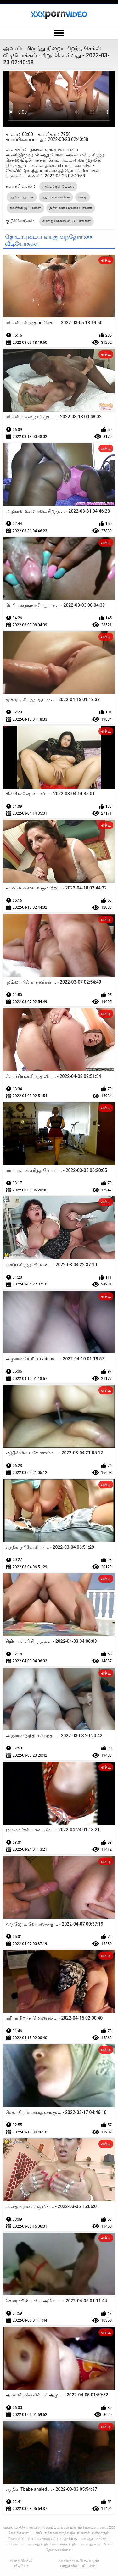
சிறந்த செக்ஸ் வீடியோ (21, 2563)
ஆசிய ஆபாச (22, 197)
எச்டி (82, 197)
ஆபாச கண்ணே (56, 197)
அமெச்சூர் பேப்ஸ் (58, 186)
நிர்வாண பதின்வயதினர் (70, 208)
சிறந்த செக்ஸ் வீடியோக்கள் (66, 221)
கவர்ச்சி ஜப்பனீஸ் (25, 208)
